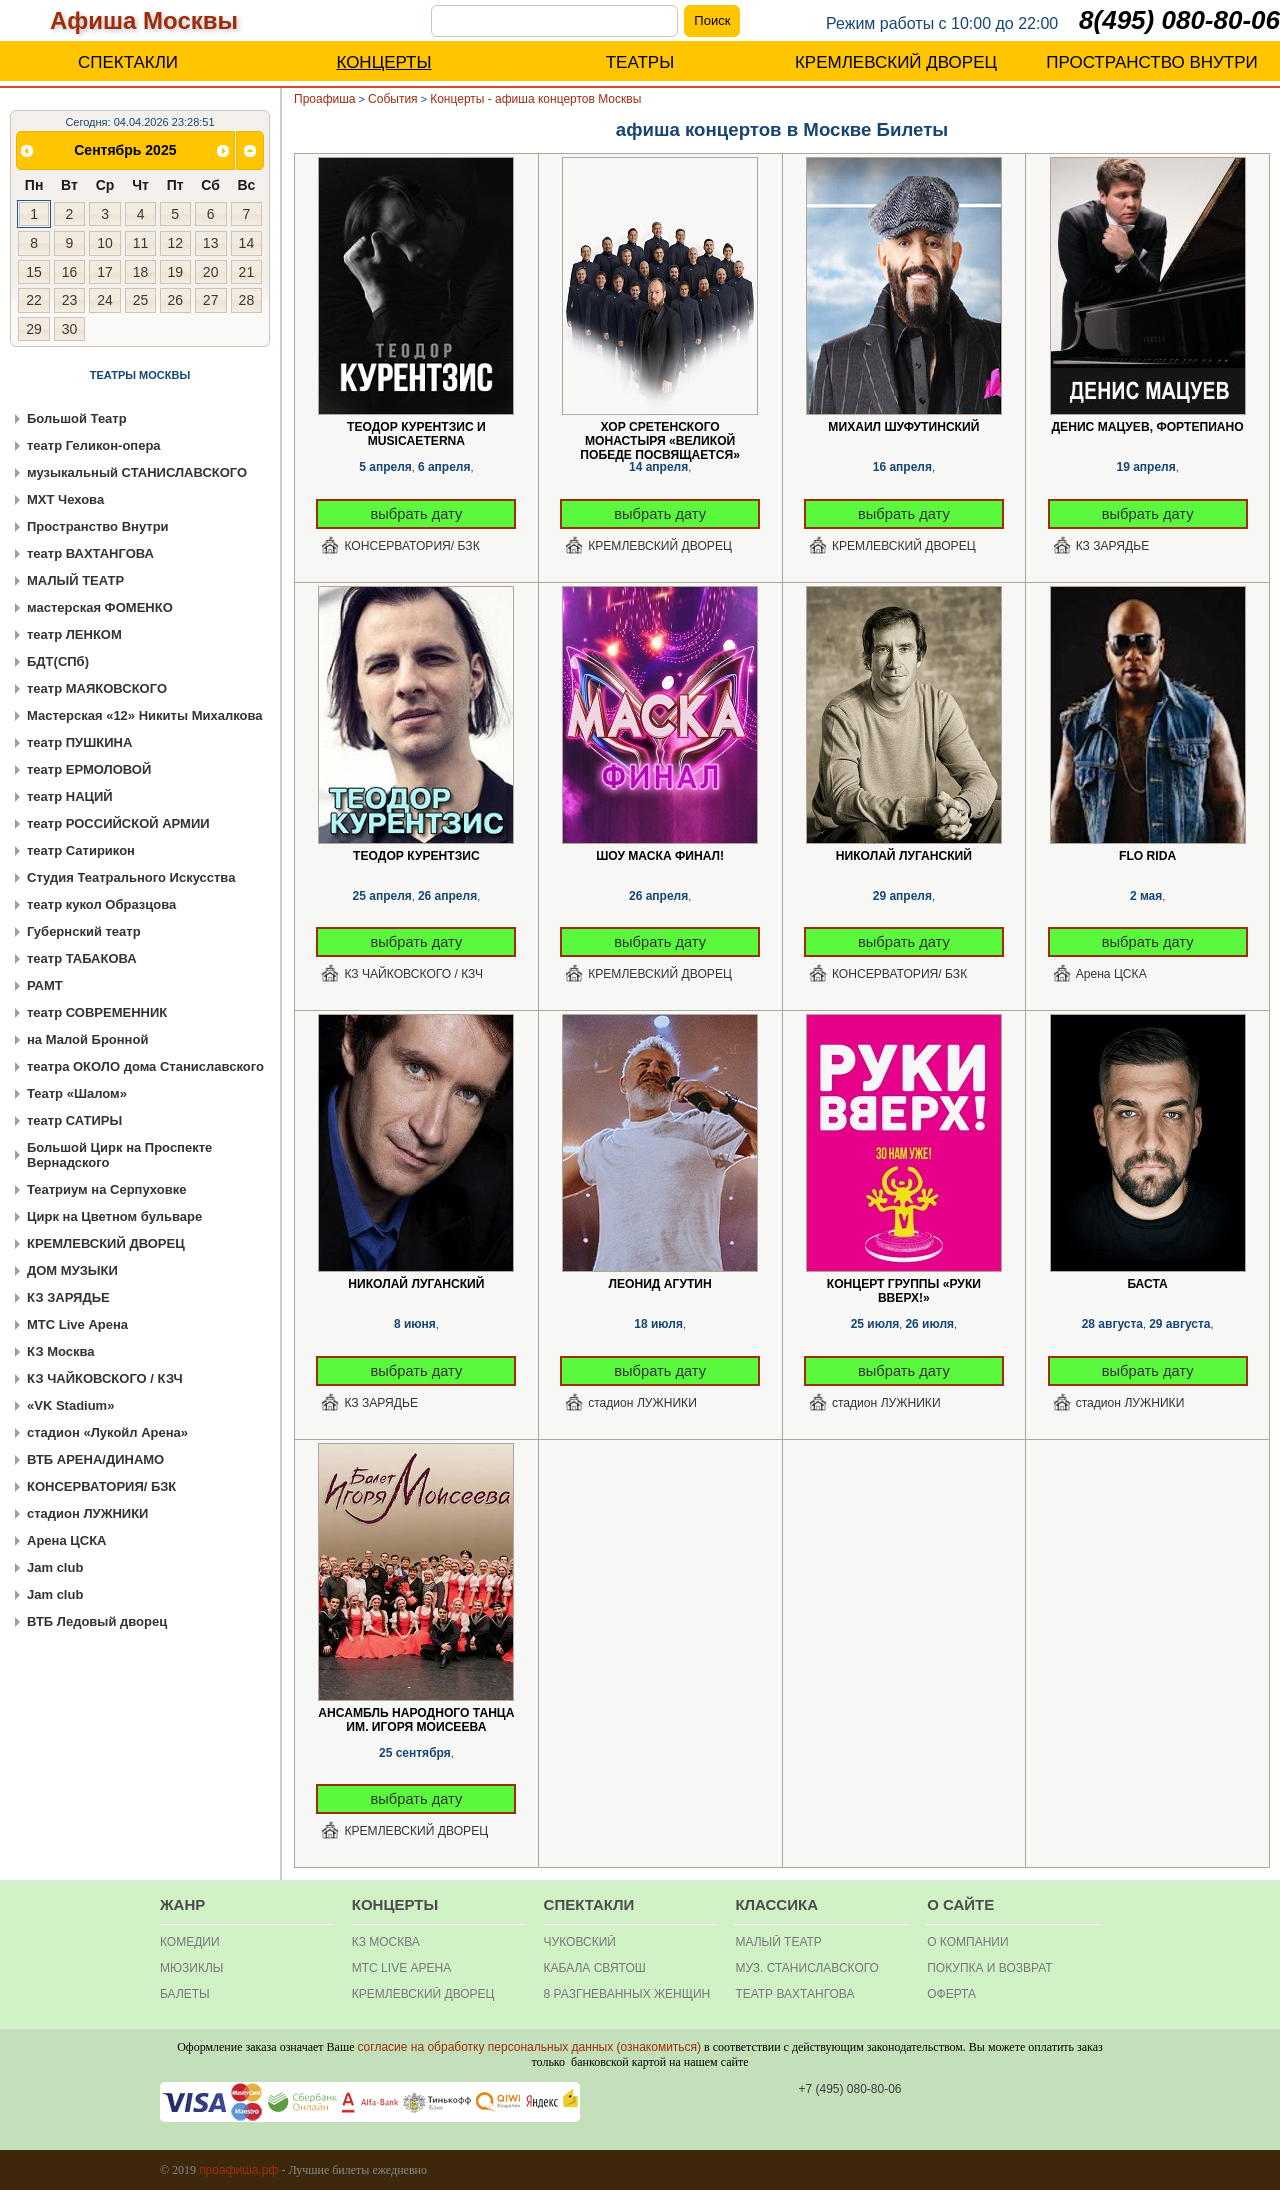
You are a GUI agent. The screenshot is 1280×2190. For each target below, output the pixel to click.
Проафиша (325, 99)
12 (175, 243)
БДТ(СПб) (58, 661)
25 (141, 300)
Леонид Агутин (659, 1284)
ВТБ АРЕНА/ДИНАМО (95, 1459)
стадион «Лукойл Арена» (107, 1432)
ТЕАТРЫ (640, 62)
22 (34, 300)
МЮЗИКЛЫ (191, 1968)
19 (175, 272)
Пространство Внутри (98, 526)
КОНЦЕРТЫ (383, 62)
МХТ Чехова (65, 499)
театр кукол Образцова (101, 904)
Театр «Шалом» (77, 1093)
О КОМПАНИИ (967, 1942)
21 (247, 272)
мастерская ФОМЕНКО (100, 607)
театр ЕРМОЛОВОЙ (89, 769)
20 (211, 272)
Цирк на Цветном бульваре (114, 1216)
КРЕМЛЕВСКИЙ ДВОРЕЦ (896, 62)
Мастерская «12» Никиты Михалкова (145, 715)
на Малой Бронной (87, 1039)
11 (141, 243)
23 (70, 300)
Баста (1147, 1284)
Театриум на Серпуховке (106, 1189)
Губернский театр (84, 931)
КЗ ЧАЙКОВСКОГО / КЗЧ (105, 1378)
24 (105, 300)
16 (70, 272)
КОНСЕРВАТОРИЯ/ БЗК (101, 1486)
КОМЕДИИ (190, 1942)
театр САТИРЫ (74, 1120)
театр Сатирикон (81, 850)
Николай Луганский (904, 856)
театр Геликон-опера (94, 445)
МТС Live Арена (77, 1324)
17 (105, 272)
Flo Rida (1147, 856)
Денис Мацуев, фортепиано (1148, 427)
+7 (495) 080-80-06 (849, 2089)
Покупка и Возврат (989, 1968)
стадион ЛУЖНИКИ (87, 1513)
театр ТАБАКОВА (82, 958)
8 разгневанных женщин (627, 1994)
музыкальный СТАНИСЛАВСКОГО (137, 472)
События (393, 99)
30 (70, 329)
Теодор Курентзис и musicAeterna (416, 427)
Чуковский (580, 1942)
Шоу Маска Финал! (660, 856)
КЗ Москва (61, 1351)
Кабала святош (595, 1968)
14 (247, 243)
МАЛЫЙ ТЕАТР (75, 580)
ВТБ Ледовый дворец (97, 1621)
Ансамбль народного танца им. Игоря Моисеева (416, 1713)
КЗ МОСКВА (386, 1942)
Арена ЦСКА (66, 1540)
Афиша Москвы (144, 20)
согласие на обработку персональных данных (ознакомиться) (529, 2047)
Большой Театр (77, 418)
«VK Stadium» (70, 1405)
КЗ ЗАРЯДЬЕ (68, 1297)
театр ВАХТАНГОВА (90, 553)
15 (34, 272)
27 (211, 300)
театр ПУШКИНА (79, 742)
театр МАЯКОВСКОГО (97, 688)
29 (34, 329)
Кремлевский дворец (423, 1994)
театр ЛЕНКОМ (74, 634)
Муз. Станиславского (807, 1968)
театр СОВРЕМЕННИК (97, 1012)
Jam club (55, 1567)
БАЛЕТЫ (185, 1994)
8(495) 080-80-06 (1179, 20)
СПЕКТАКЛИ (128, 62)
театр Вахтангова (794, 1994)
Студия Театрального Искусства (131, 877)
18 (141, 272)
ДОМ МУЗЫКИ (72, 1270)
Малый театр (778, 1942)
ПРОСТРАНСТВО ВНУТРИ (1152, 62)
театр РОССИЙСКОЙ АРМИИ (118, 823)
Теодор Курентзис (416, 856)
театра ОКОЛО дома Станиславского (145, 1066)
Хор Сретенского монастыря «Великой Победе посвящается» (660, 427)
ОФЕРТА (951, 1994)
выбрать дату (417, 514)
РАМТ (45, 985)
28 (247, 300)
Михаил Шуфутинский (903, 427)
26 (175, 300)
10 (105, 243)
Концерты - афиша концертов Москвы (535, 99)
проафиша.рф (238, 2170)
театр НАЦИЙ (70, 796)
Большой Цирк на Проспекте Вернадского (119, 1155)
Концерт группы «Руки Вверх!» (904, 1284)
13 (211, 243)
